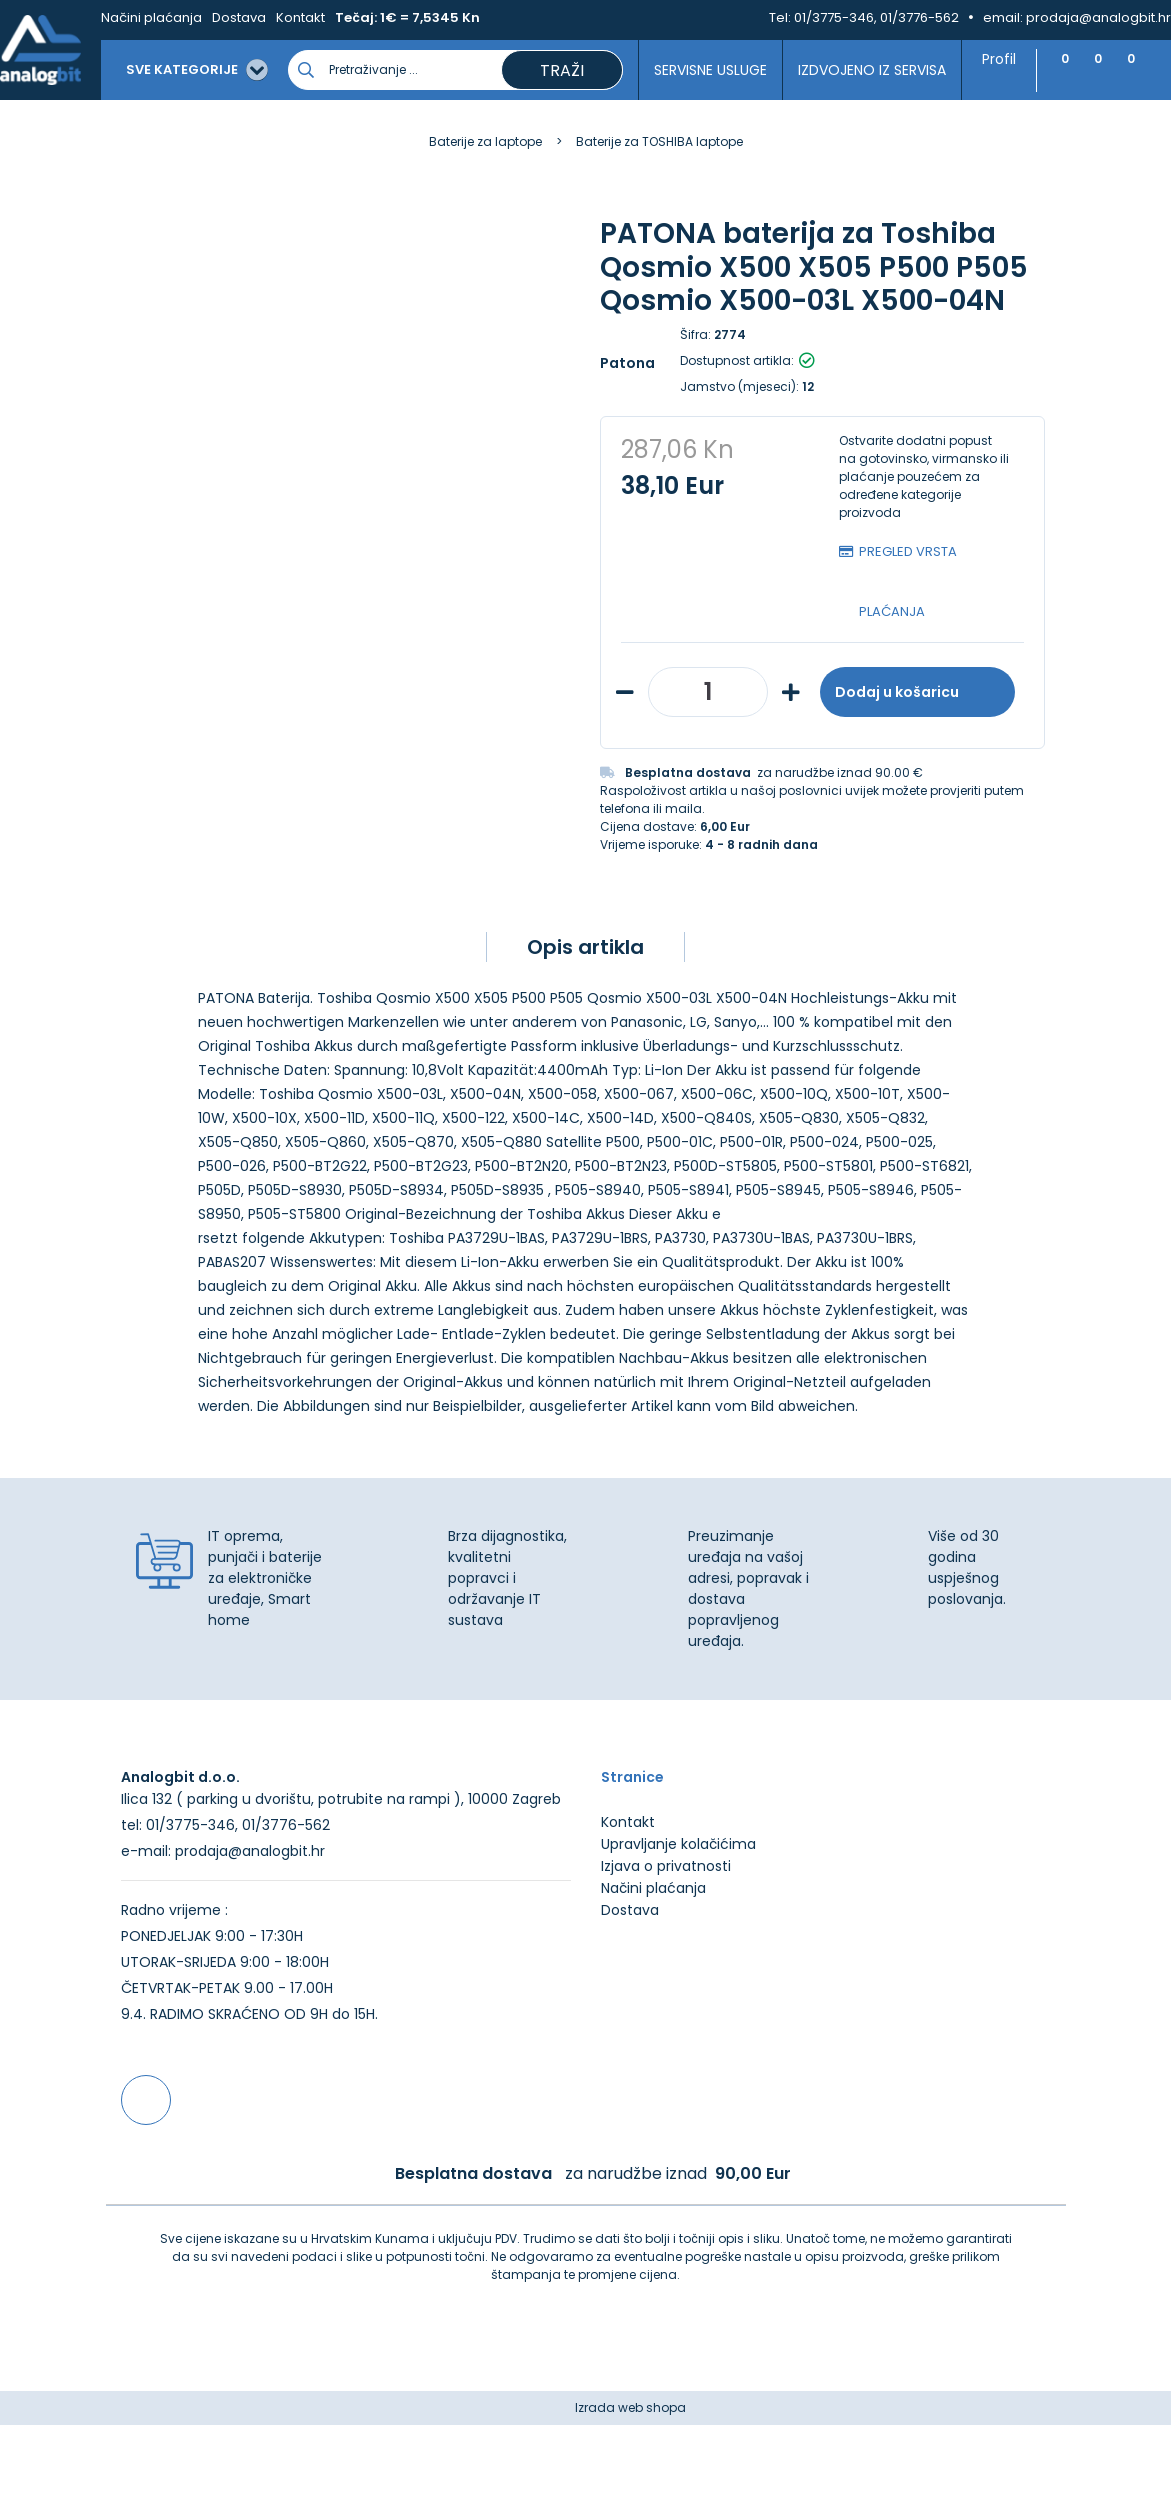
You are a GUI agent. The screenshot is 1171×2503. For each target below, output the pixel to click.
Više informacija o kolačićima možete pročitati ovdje (369, 2410)
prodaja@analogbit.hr (1098, 17)
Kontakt (300, 17)
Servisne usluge (673, 69)
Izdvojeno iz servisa (834, 69)
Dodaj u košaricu (917, 692)
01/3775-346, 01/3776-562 (876, 17)
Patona (627, 363)
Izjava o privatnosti (666, 1944)
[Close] (259, 2443)
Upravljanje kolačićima (678, 1922)
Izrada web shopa (630, 2485)
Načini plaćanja (151, 17)
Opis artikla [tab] (585, 947)
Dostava (239, 17)
